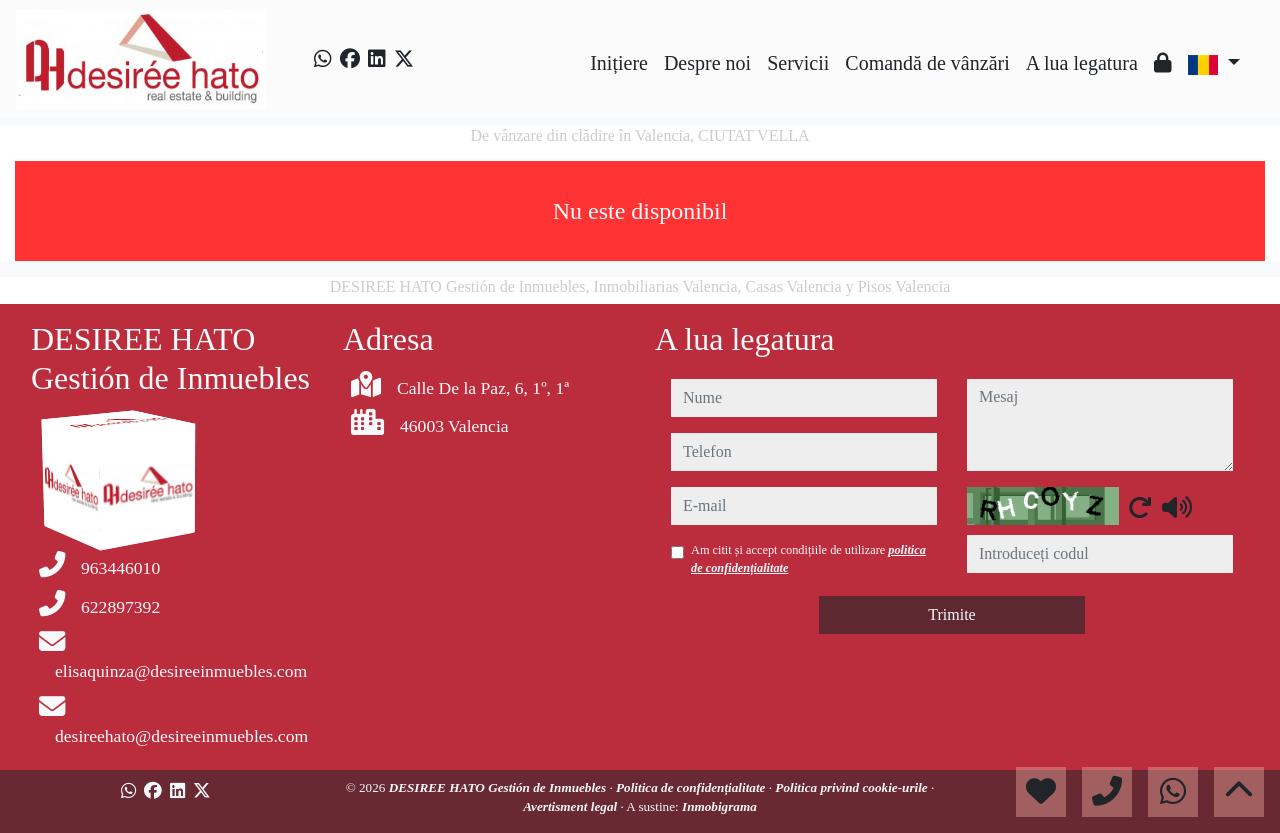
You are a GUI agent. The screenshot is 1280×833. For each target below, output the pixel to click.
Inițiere (619, 63)
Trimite (951, 614)
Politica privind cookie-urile (853, 787)
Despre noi (707, 63)
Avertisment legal (571, 806)
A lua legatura (1082, 63)
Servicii (798, 63)
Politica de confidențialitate (692, 787)
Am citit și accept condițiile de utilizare (808, 559)
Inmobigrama (719, 806)
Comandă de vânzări (927, 63)
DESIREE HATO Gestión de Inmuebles (499, 787)
